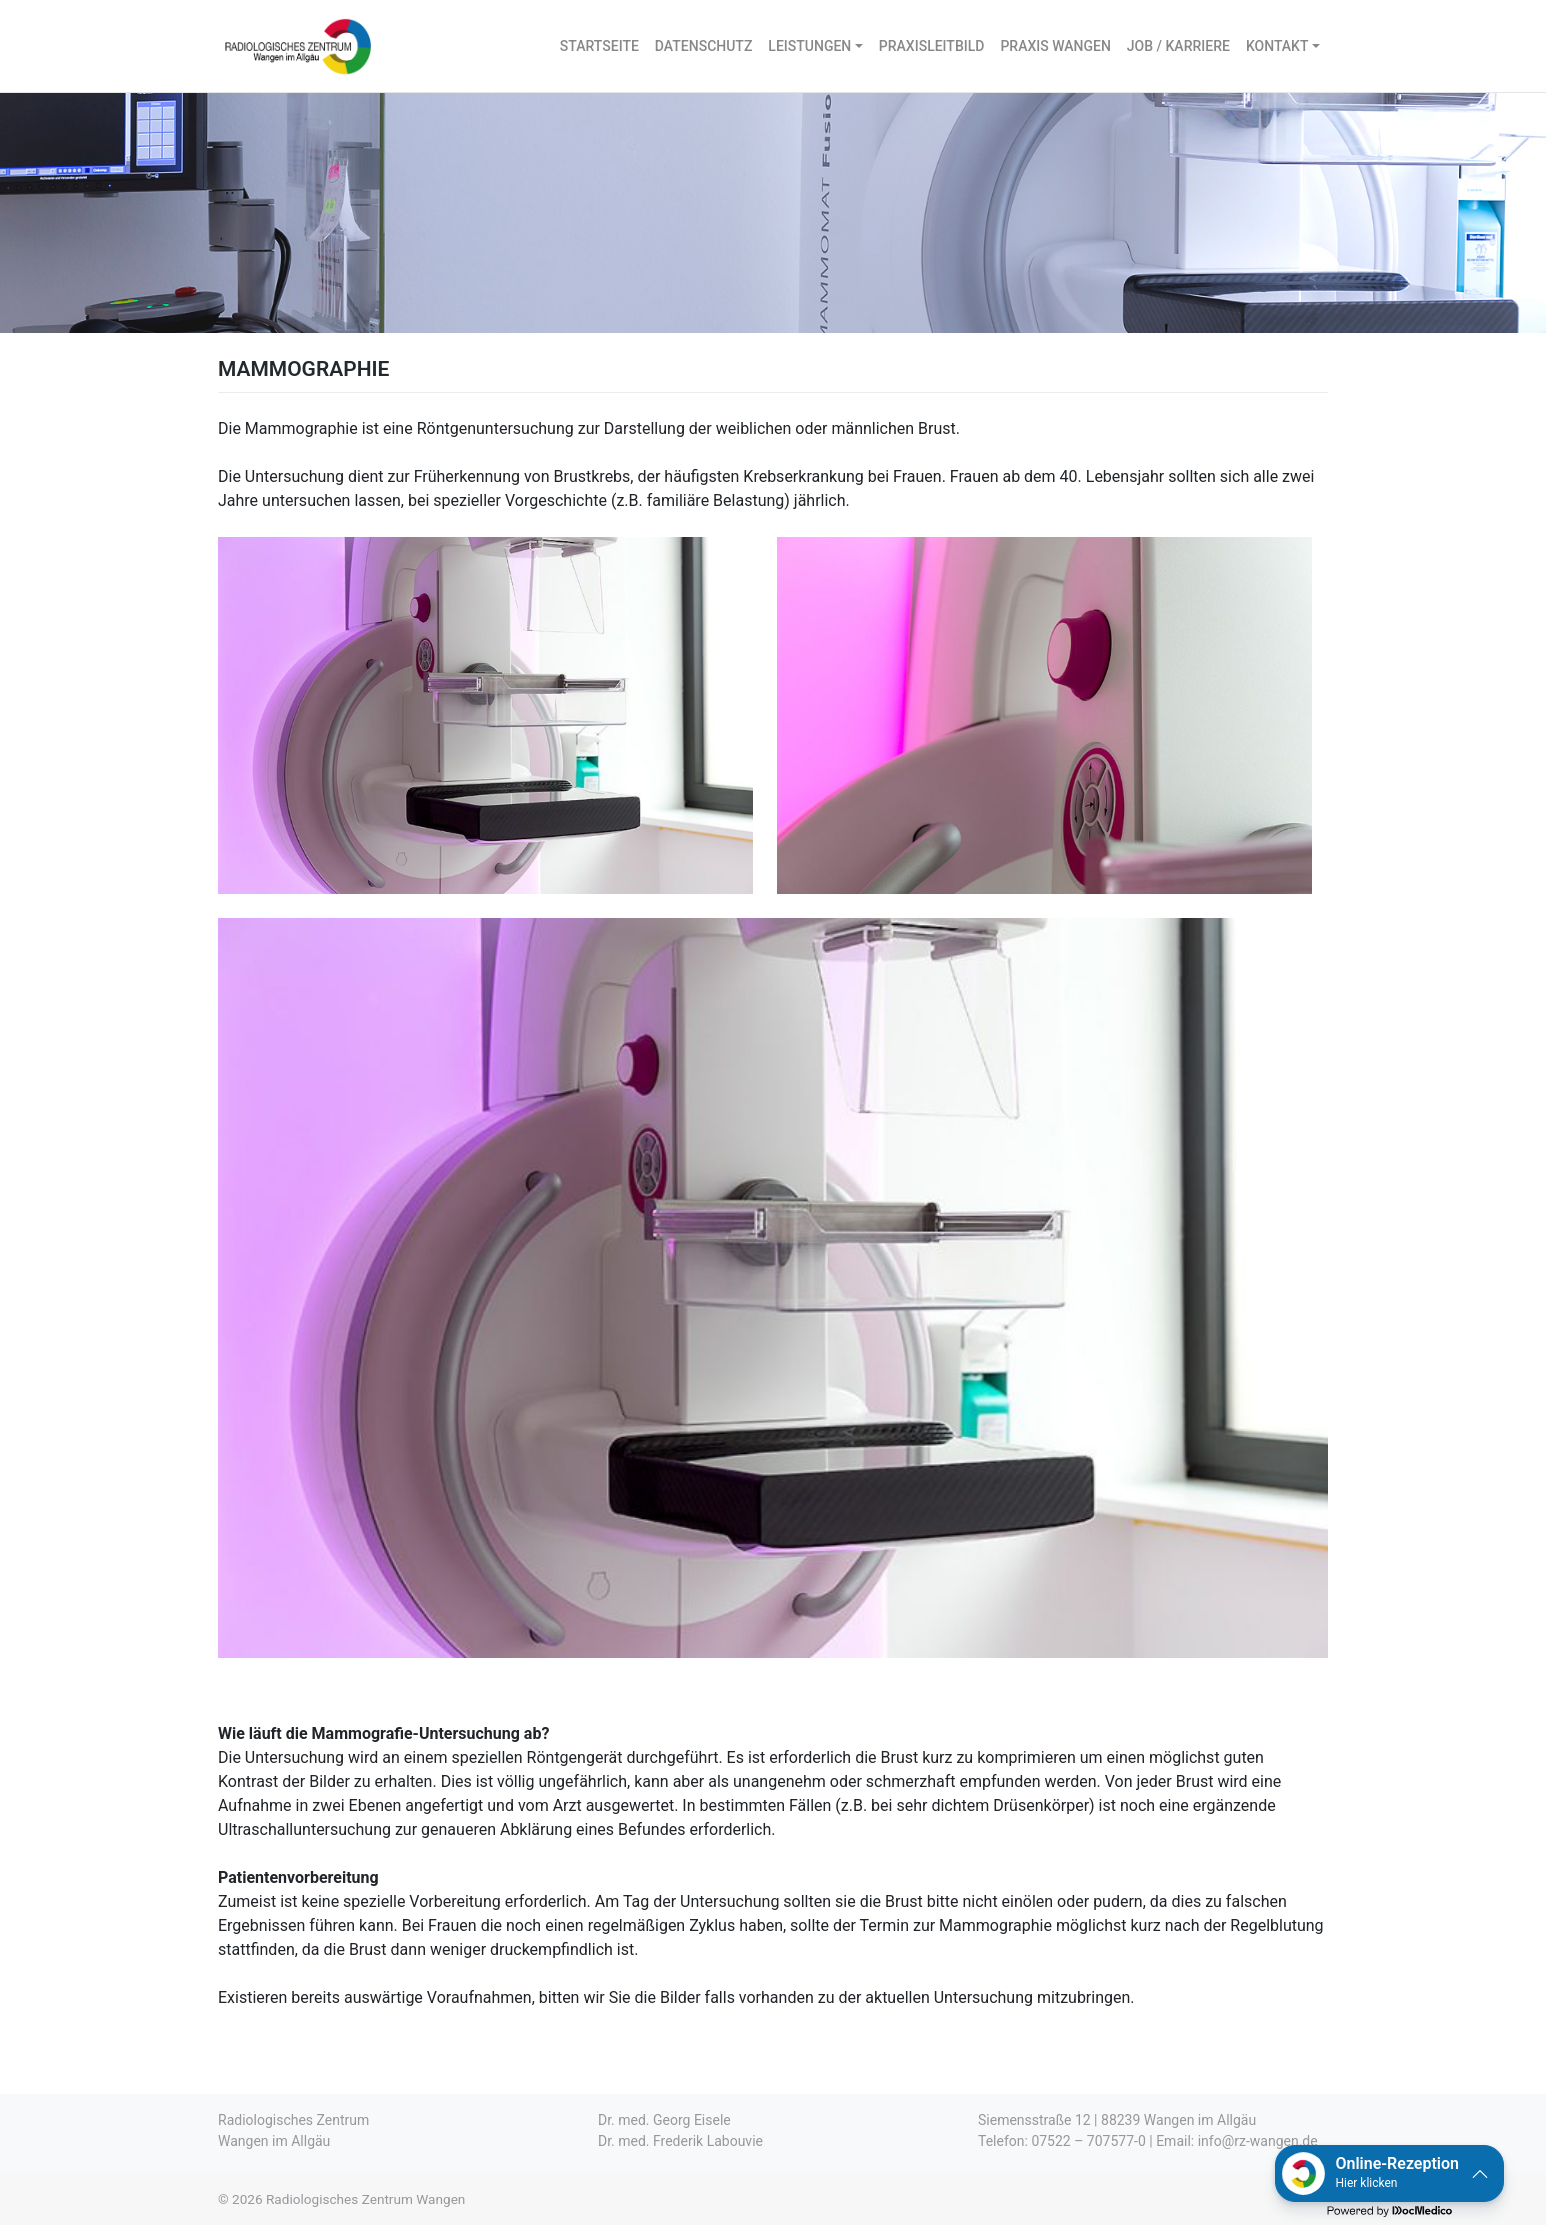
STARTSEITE (599, 46)
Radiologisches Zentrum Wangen (365, 2199)
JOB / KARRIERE (1178, 46)
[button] (1389, 2173)
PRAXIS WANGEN (1055, 46)
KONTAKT (1277, 46)
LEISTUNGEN (809, 46)
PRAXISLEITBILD (932, 46)
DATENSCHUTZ (703, 46)
